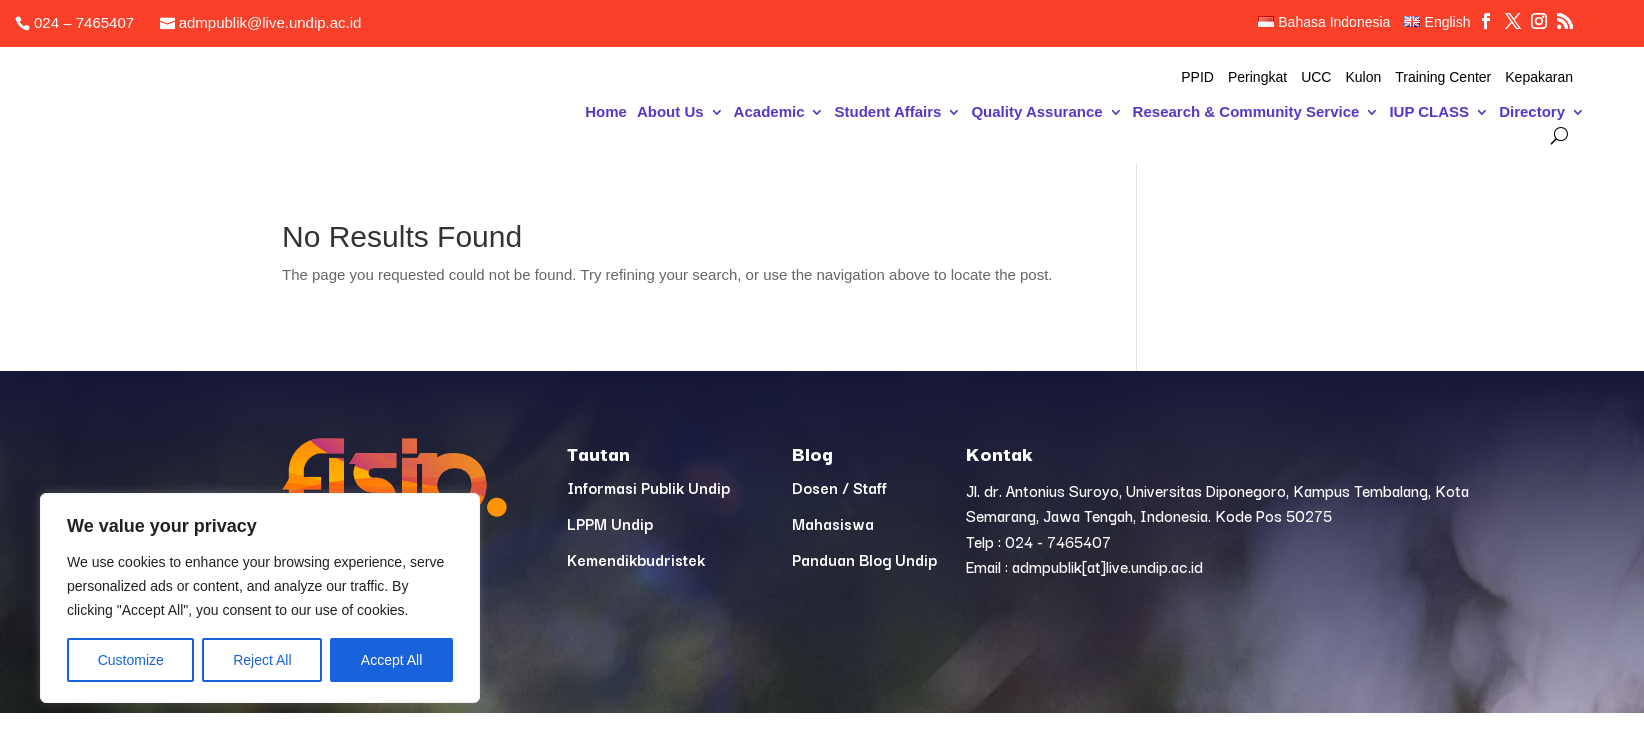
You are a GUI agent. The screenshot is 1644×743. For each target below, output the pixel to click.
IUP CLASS (1429, 112)
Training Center (1443, 77)
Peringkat (1257, 77)
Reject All (262, 660)
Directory (1532, 112)
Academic (769, 112)
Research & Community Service (1246, 112)
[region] (260, 598)
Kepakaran (1539, 77)
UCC (1316, 77)
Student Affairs (887, 112)
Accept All (391, 660)
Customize (131, 660)
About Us (670, 112)
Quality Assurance (1036, 112)
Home (606, 112)
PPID (1197, 77)
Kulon (1363, 77)
